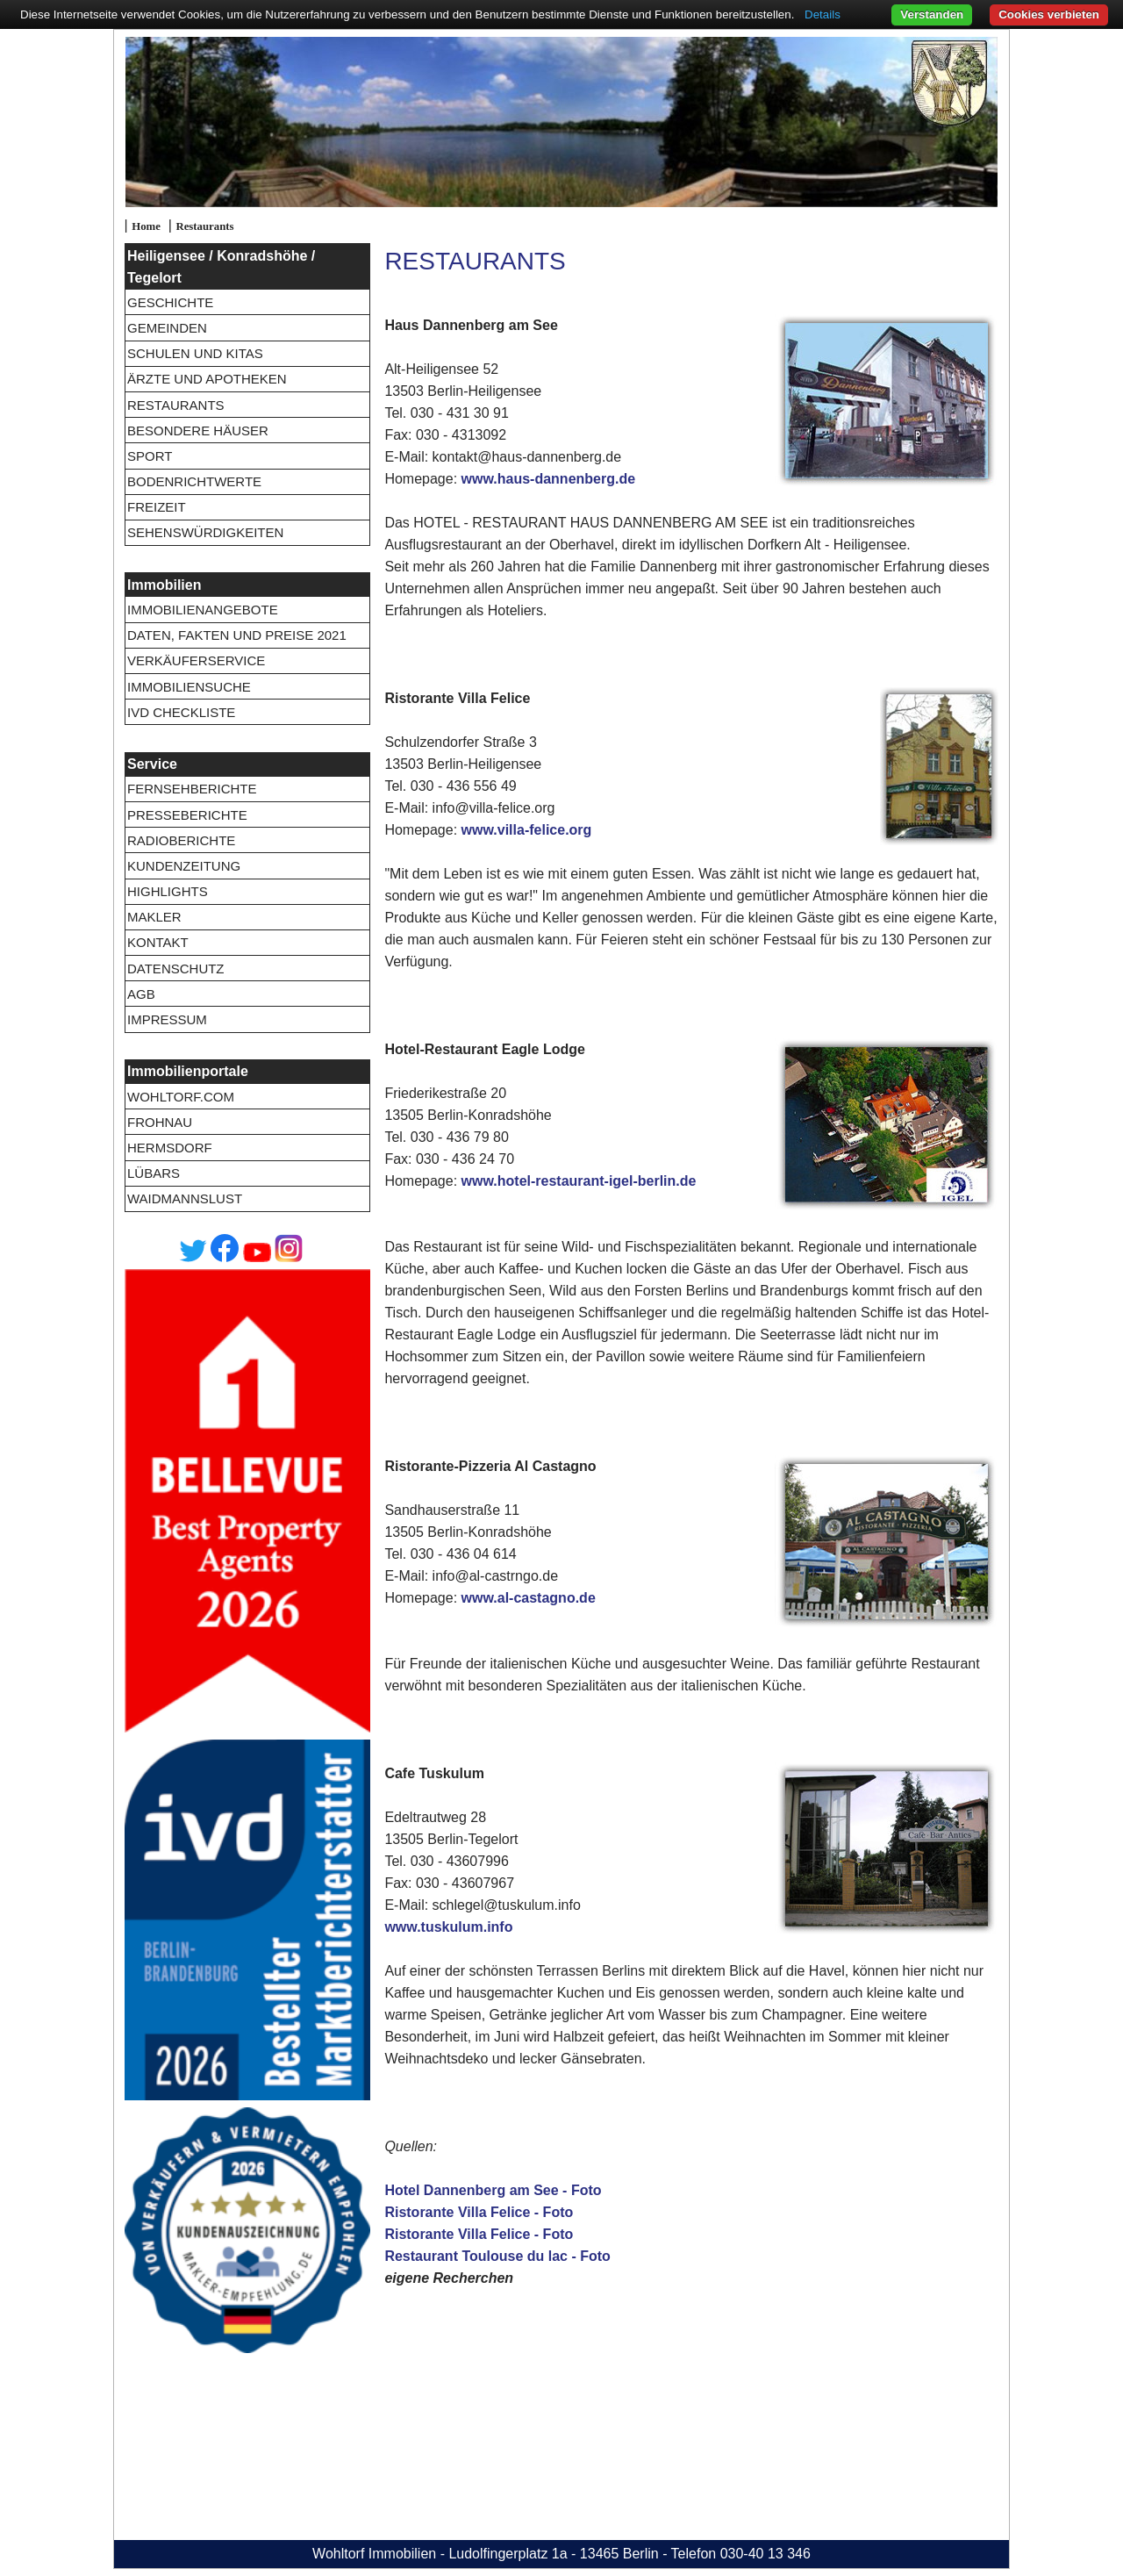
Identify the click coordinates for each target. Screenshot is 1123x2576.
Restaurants (204, 226)
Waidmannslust (184, 1198)
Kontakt (158, 942)
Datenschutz (176, 968)
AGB (141, 994)
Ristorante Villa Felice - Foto (478, 2212)
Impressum (167, 1019)
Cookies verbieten (1048, 14)
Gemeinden (167, 328)
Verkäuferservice (196, 660)
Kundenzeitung (183, 866)
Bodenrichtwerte (194, 481)
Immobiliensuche (189, 687)
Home (146, 226)
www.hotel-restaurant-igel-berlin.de (579, 1181)
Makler (154, 917)
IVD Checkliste (181, 712)
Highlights (167, 891)
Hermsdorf (169, 1147)
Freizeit (156, 507)
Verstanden (931, 14)
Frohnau (159, 1122)
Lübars (153, 1173)
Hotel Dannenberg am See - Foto (492, 2190)
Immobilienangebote (202, 609)
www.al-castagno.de (528, 1598)
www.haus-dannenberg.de (548, 479)
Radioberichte (181, 840)
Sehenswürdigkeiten (205, 532)
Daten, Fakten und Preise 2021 (237, 635)
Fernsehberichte (192, 788)
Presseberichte (187, 815)
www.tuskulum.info (448, 1927)
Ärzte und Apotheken (207, 379)
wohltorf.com (180, 1096)
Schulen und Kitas (195, 353)
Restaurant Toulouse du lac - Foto (497, 2256)
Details (822, 14)
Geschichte (170, 302)
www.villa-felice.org (526, 830)
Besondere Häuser (197, 430)
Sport (149, 456)
